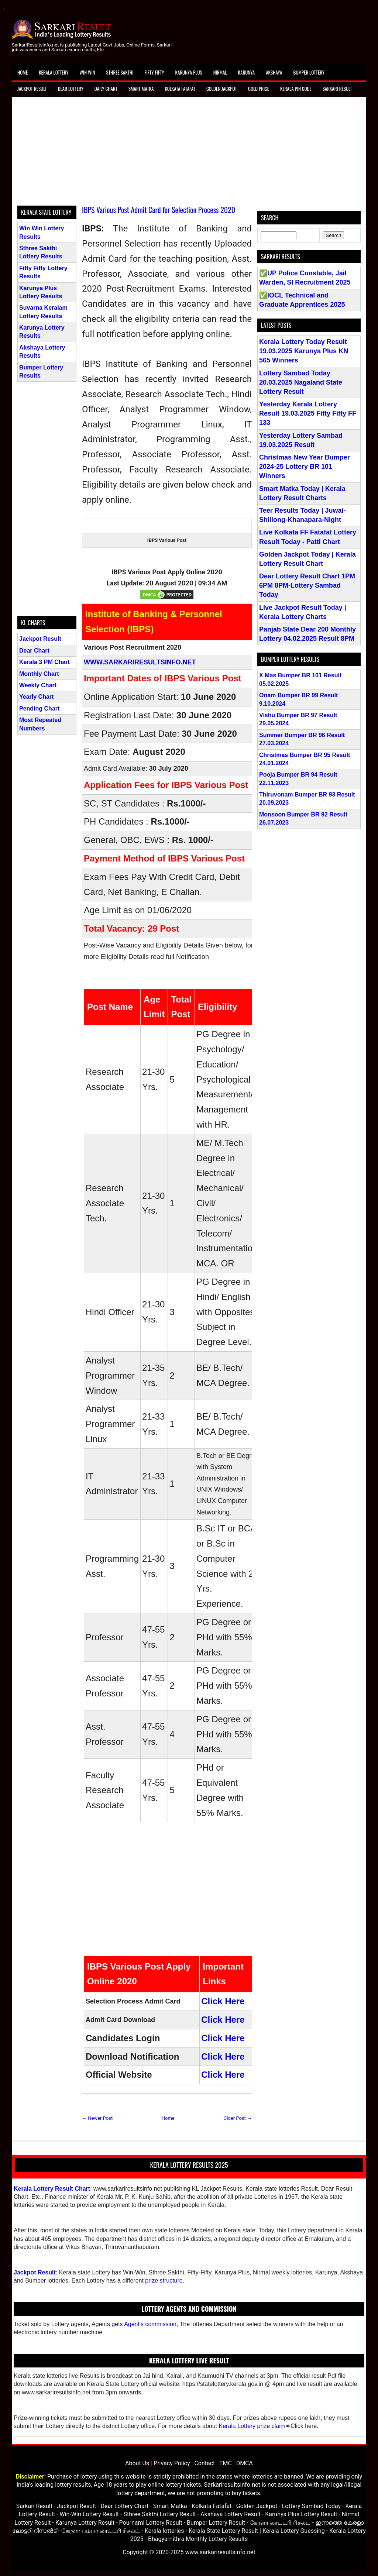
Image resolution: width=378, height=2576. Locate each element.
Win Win (87, 72)
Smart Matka (141, 88)
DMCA (244, 2463)
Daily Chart (105, 88)
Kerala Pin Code (296, 88)
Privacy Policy (172, 2463)
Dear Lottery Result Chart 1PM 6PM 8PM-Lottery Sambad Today (307, 585)
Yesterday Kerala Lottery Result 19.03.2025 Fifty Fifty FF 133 (307, 413)
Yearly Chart (36, 697)
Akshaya (274, 72)
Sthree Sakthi (120, 72)
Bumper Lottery (308, 72)
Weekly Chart (37, 685)
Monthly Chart (39, 674)
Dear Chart (34, 650)
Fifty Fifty (154, 72)
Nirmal (220, 72)
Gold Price (258, 88)
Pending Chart (39, 708)
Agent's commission (150, 2324)
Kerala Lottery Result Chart (52, 2188)
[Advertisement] (189, 154)
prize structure (163, 2280)
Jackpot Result (32, 88)
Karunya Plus (188, 72)
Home (22, 72)
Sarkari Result (337, 88)
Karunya (246, 72)
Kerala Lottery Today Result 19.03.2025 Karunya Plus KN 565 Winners (303, 351)
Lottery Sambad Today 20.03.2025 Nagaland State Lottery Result (300, 382)
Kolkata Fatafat (180, 88)
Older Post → (237, 2118)
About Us (137, 2463)
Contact (204, 2463)
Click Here (222, 2001)
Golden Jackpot (221, 88)
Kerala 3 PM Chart (44, 662)
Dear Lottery (70, 88)
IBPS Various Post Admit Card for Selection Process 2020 (158, 210)
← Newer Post (97, 2118)
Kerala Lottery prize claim (252, 2426)
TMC (225, 2463)
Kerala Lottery (53, 72)
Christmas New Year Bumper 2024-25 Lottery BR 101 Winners (304, 466)
